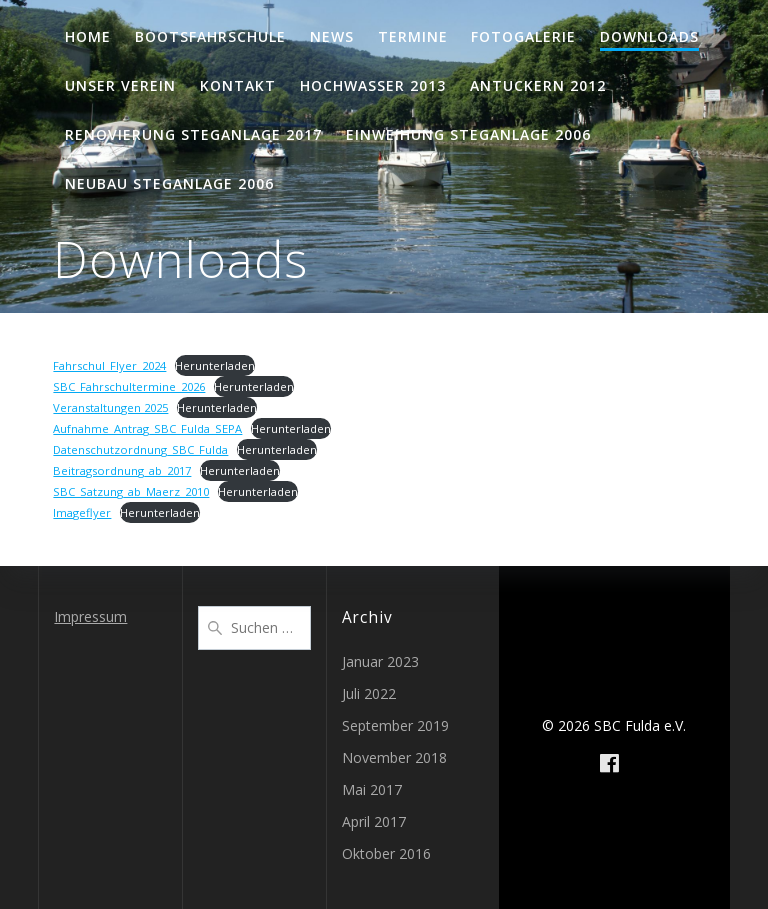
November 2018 (394, 757)
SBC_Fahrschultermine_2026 (129, 386)
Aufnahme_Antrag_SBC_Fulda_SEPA (147, 428)
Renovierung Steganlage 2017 (193, 134)
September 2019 (395, 725)
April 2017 (374, 821)
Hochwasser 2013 (373, 85)
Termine (413, 36)
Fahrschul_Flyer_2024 (109, 365)
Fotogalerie (523, 36)
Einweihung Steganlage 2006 (468, 134)
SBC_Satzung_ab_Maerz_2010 (131, 491)
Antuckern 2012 (538, 85)
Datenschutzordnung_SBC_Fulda (140, 449)
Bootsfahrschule (210, 36)
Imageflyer (82, 512)
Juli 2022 (369, 693)
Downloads (649, 36)
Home (88, 36)
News (332, 36)
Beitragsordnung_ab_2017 (122, 470)
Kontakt (238, 85)
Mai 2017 (372, 789)
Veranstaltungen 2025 (110, 407)
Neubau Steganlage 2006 (169, 183)
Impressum (90, 616)
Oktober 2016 (386, 853)
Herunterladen (215, 365)
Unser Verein (120, 85)
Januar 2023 (380, 661)
